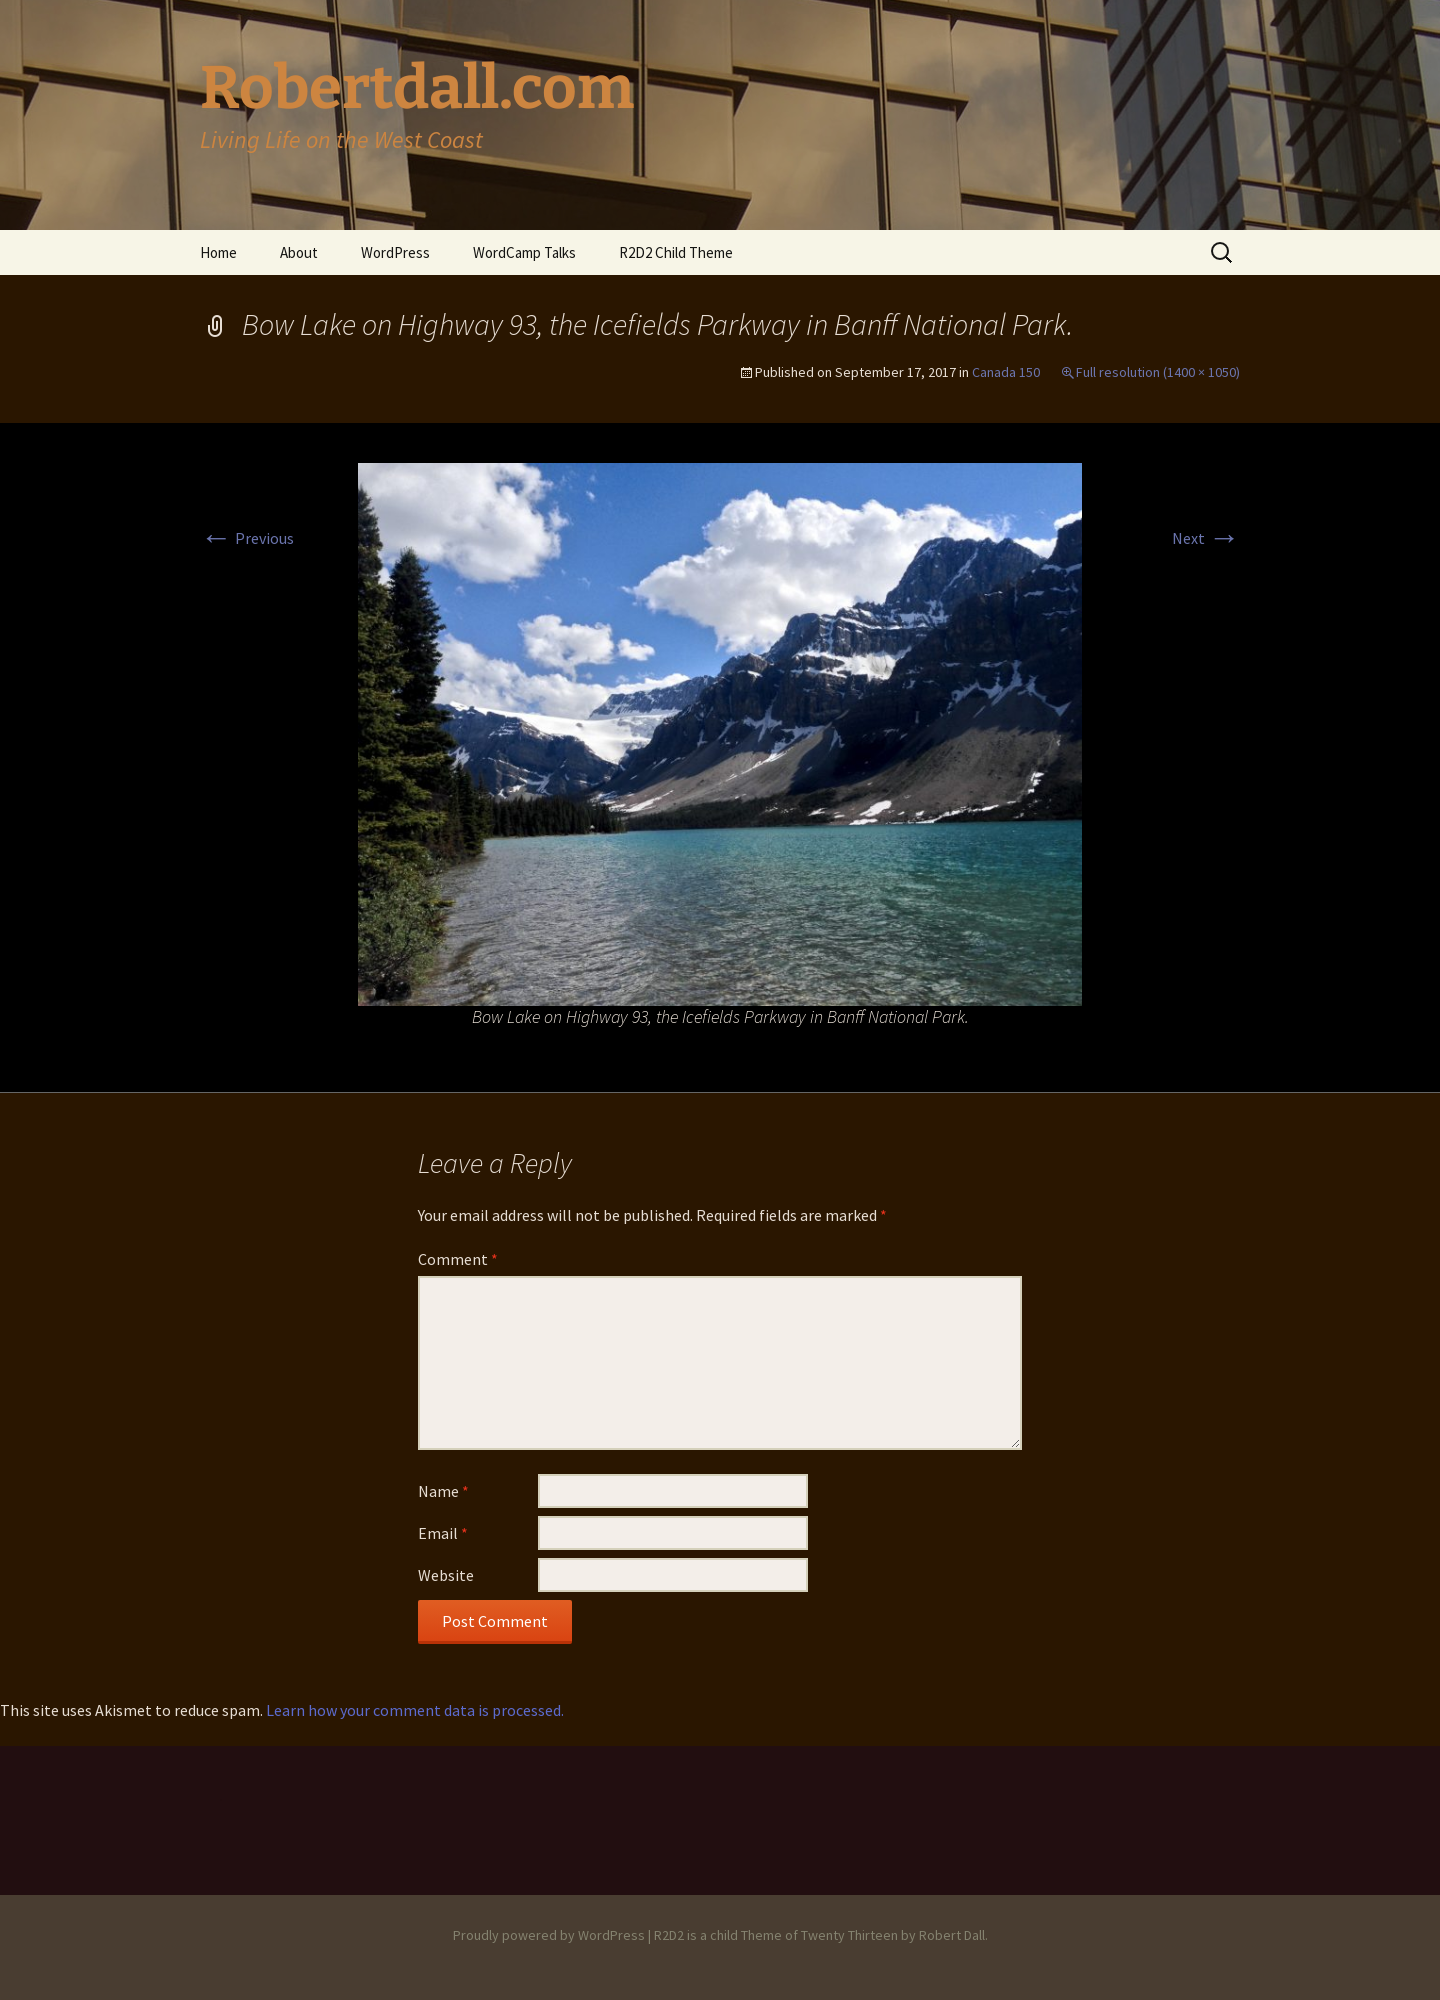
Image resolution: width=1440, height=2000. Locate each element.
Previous (247, 538)
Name (443, 1491)
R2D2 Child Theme (676, 252)
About (299, 252)
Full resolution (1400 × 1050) (1158, 372)
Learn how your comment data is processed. (415, 1710)
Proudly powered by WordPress (549, 1935)
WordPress (395, 252)
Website (446, 1575)
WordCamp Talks (524, 252)
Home (218, 252)
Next (1206, 538)
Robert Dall (952, 1935)
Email (443, 1533)
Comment (458, 1259)
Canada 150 (1006, 372)
